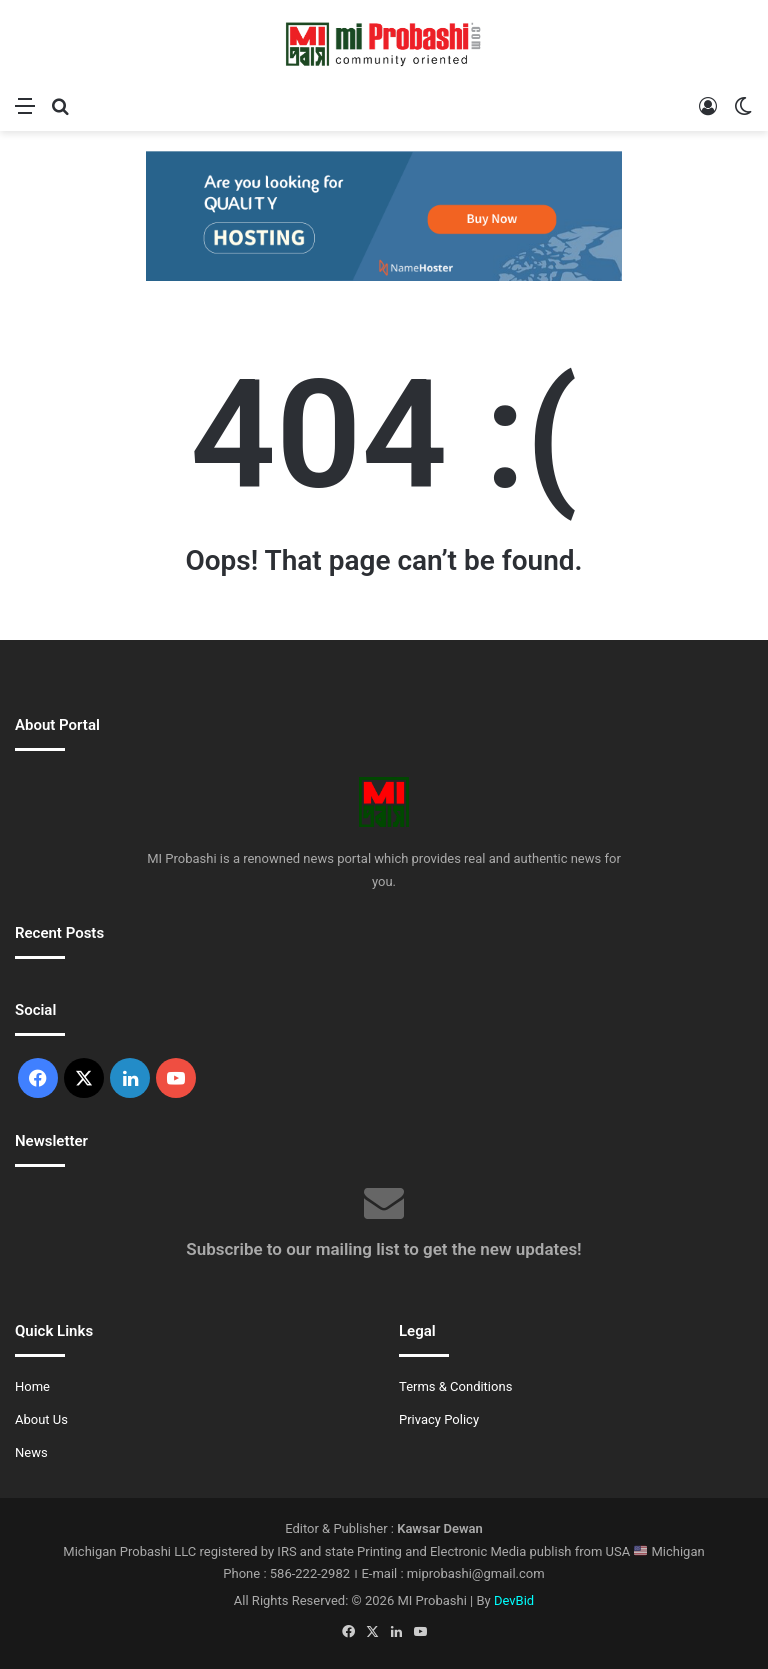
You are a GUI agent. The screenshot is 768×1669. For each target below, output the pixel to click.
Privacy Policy (439, 1419)
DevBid (514, 1600)
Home (32, 1386)
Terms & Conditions (455, 1386)
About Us (41, 1419)
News (31, 1452)
